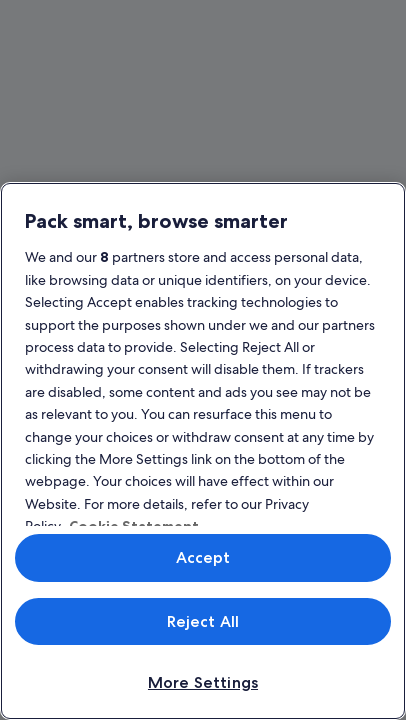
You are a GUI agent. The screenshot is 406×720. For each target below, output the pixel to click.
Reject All (203, 621)
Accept (203, 557)
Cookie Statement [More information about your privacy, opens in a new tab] (134, 526)
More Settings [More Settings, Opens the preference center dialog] (203, 682)
